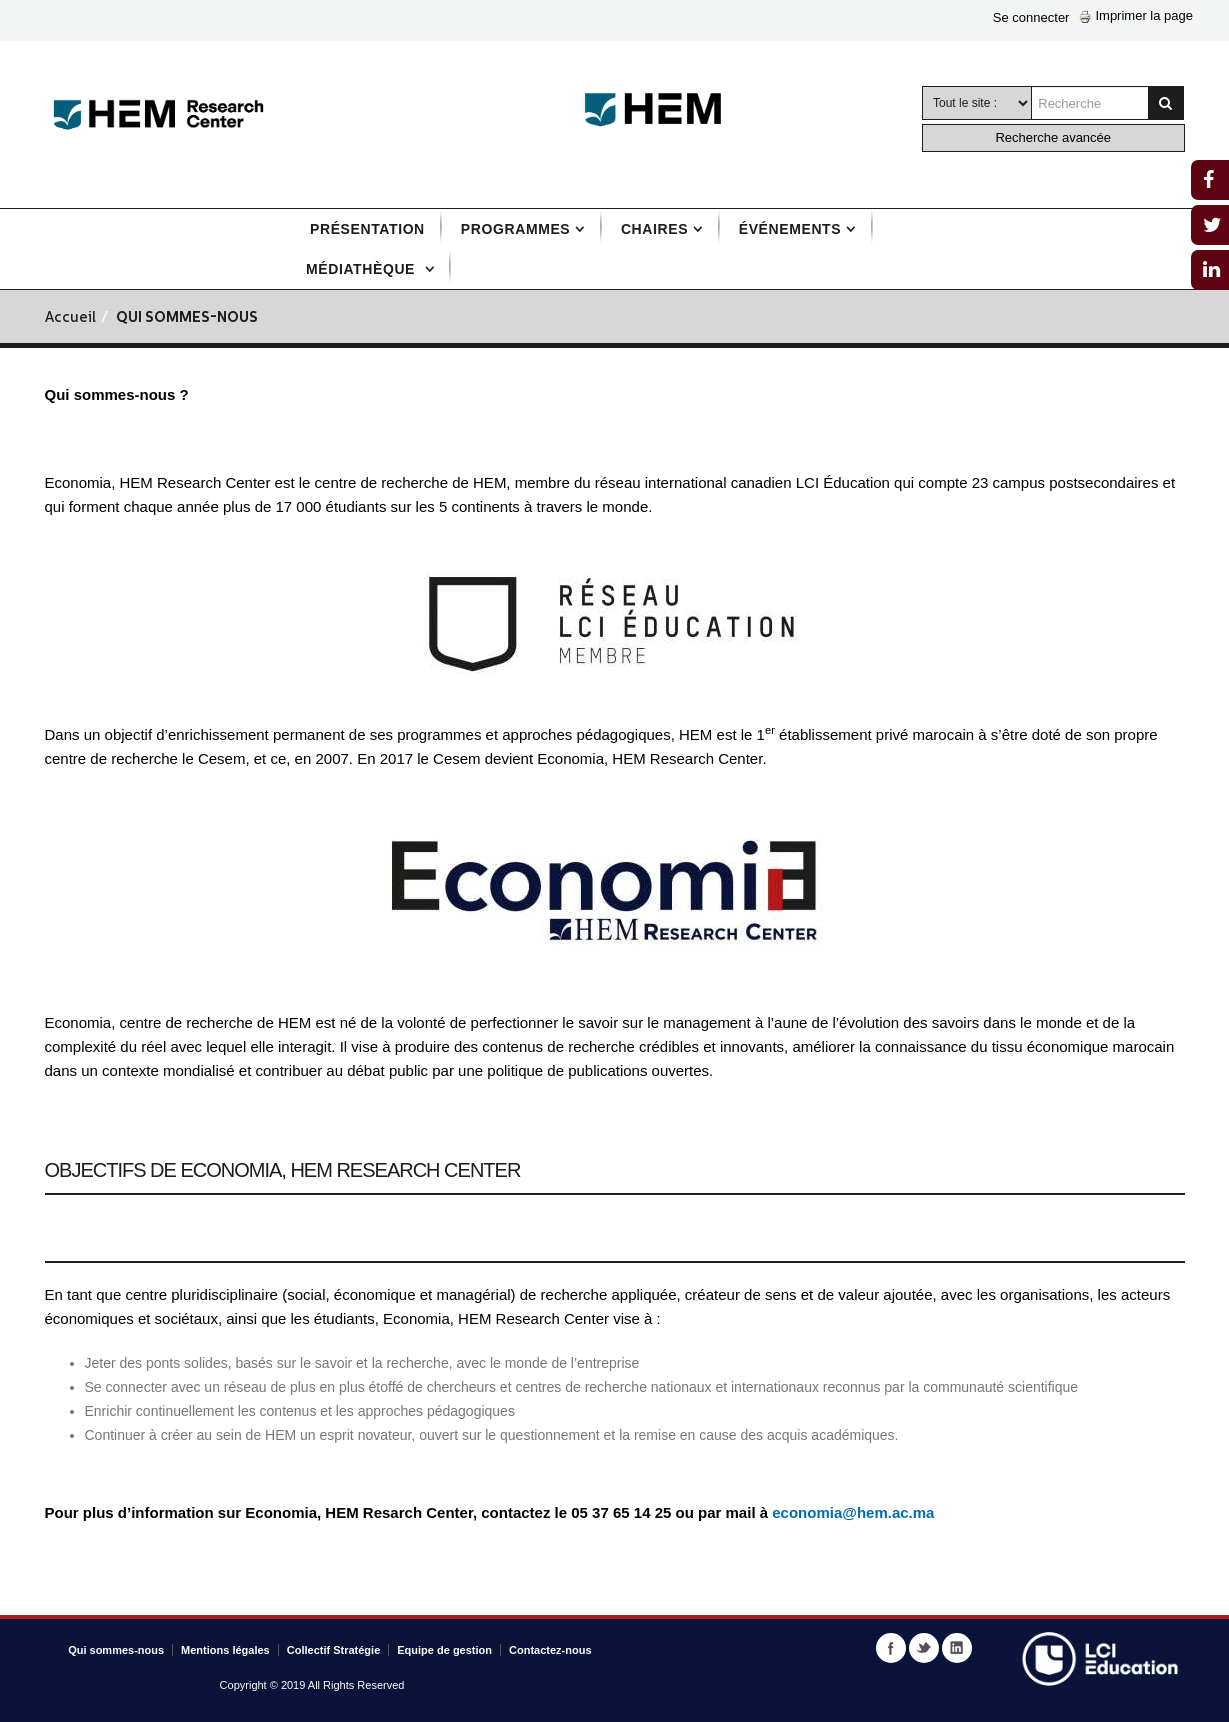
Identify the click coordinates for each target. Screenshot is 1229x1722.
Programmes (515, 229)
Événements (790, 229)
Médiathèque (363, 269)
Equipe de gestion (444, 1650)
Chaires (654, 229)
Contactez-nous (550, 1650)
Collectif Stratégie (334, 1650)
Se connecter (1031, 17)
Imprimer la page (1136, 15)
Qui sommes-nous (116, 1650)
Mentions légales (225, 1650)
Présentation (367, 229)
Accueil (70, 318)
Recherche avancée (1053, 137)
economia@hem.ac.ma (853, 1512)
